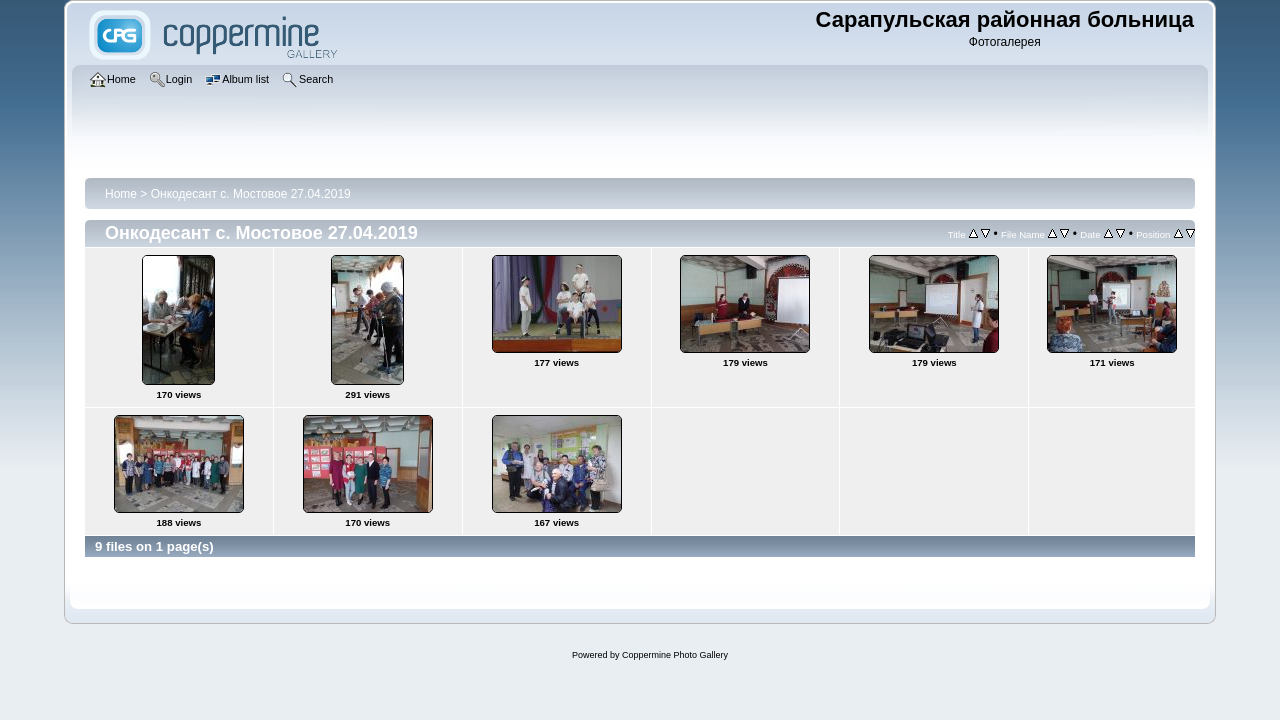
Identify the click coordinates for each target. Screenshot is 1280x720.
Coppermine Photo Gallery (675, 655)
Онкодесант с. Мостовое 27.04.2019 (251, 194)
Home (121, 194)
